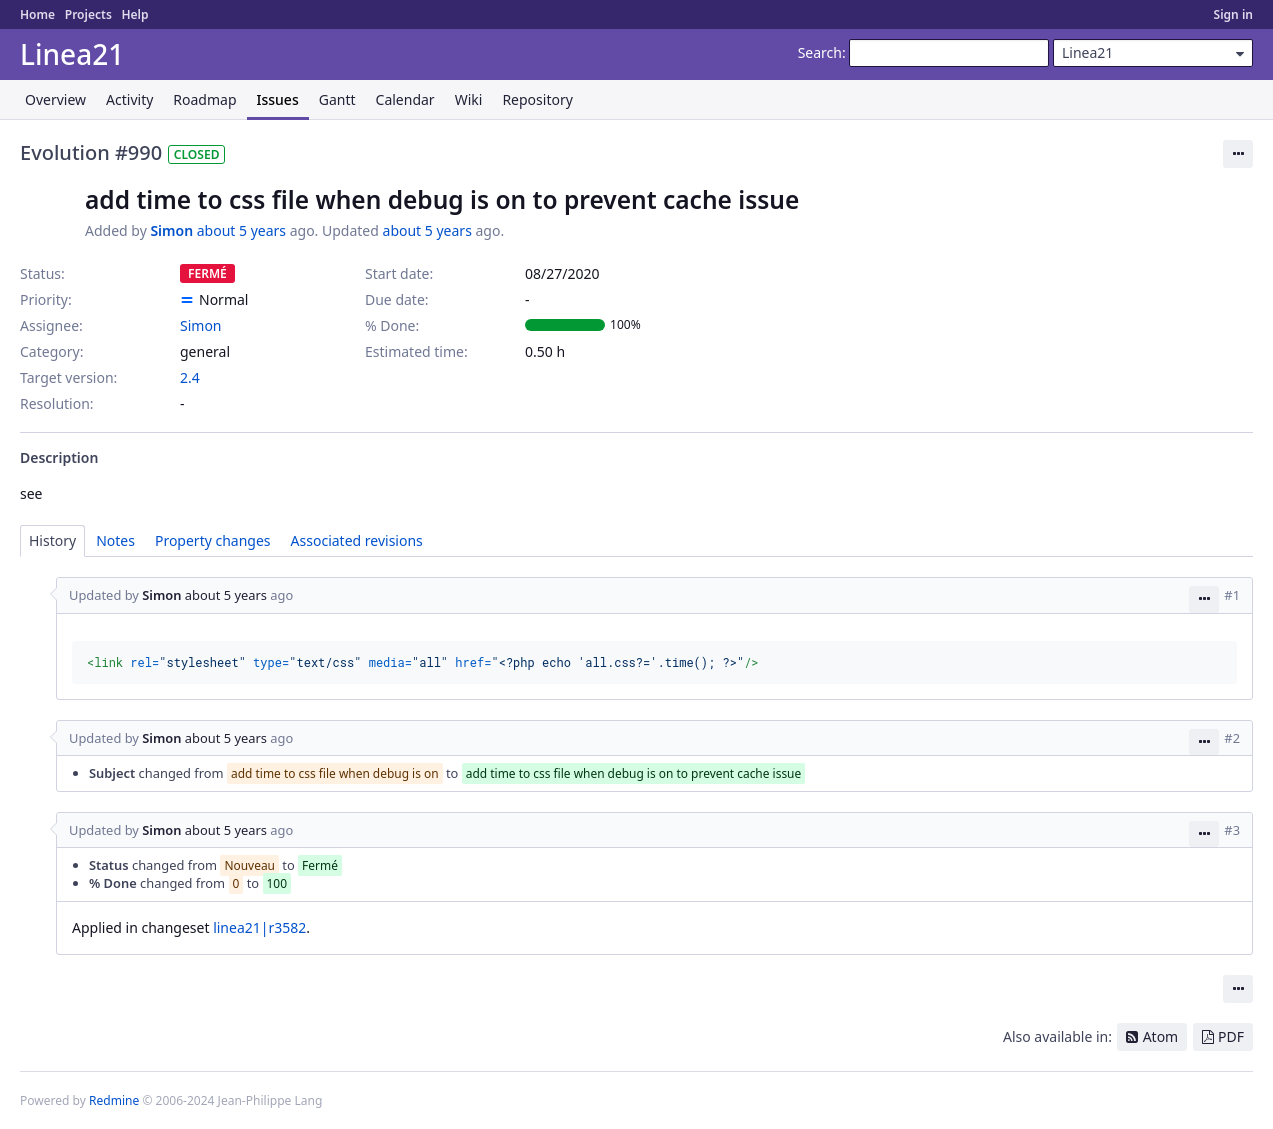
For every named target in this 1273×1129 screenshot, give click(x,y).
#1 (1232, 595)
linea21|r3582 (259, 927)
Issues (278, 99)
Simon (171, 230)
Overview (55, 99)
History (52, 540)
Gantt (337, 99)
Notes (115, 540)
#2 (1232, 738)
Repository (537, 99)
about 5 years (241, 230)
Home (37, 14)
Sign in (1233, 14)
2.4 (190, 377)
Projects (88, 14)
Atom (1161, 1036)
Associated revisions (357, 540)
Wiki (469, 99)
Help (134, 14)
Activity (129, 99)
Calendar (405, 99)
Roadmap (204, 99)
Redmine (114, 1100)
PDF (1231, 1036)
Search (820, 52)
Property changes (213, 540)
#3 (1232, 830)
